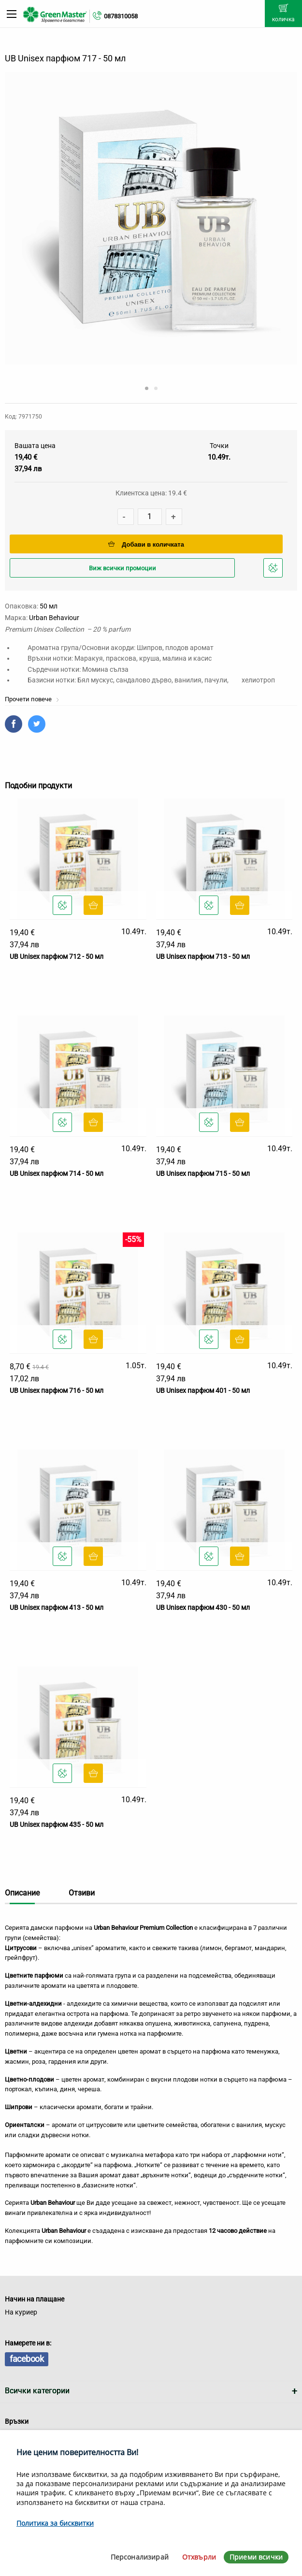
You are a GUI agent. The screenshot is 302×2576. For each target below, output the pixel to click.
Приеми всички (256, 2557)
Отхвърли (199, 2557)
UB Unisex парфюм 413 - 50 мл (56, 1607)
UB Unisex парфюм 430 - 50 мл (203, 1607)
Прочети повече (32, 699)
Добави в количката (146, 544)
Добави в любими (274, 571)
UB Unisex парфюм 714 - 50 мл (56, 1173)
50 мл (49, 606)
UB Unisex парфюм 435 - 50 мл (56, 1824)
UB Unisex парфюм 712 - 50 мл (56, 956)
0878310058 (121, 16)
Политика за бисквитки (55, 2523)
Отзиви (82, 1892)
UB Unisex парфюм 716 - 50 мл (56, 1390)
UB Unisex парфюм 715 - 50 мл (203, 1173)
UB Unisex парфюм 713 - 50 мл (203, 956)
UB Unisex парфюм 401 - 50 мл (203, 1390)
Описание (22, 1892)
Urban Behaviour (54, 618)
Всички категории (37, 2390)
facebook (26, 2359)
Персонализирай (140, 2557)
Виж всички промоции (122, 568)
